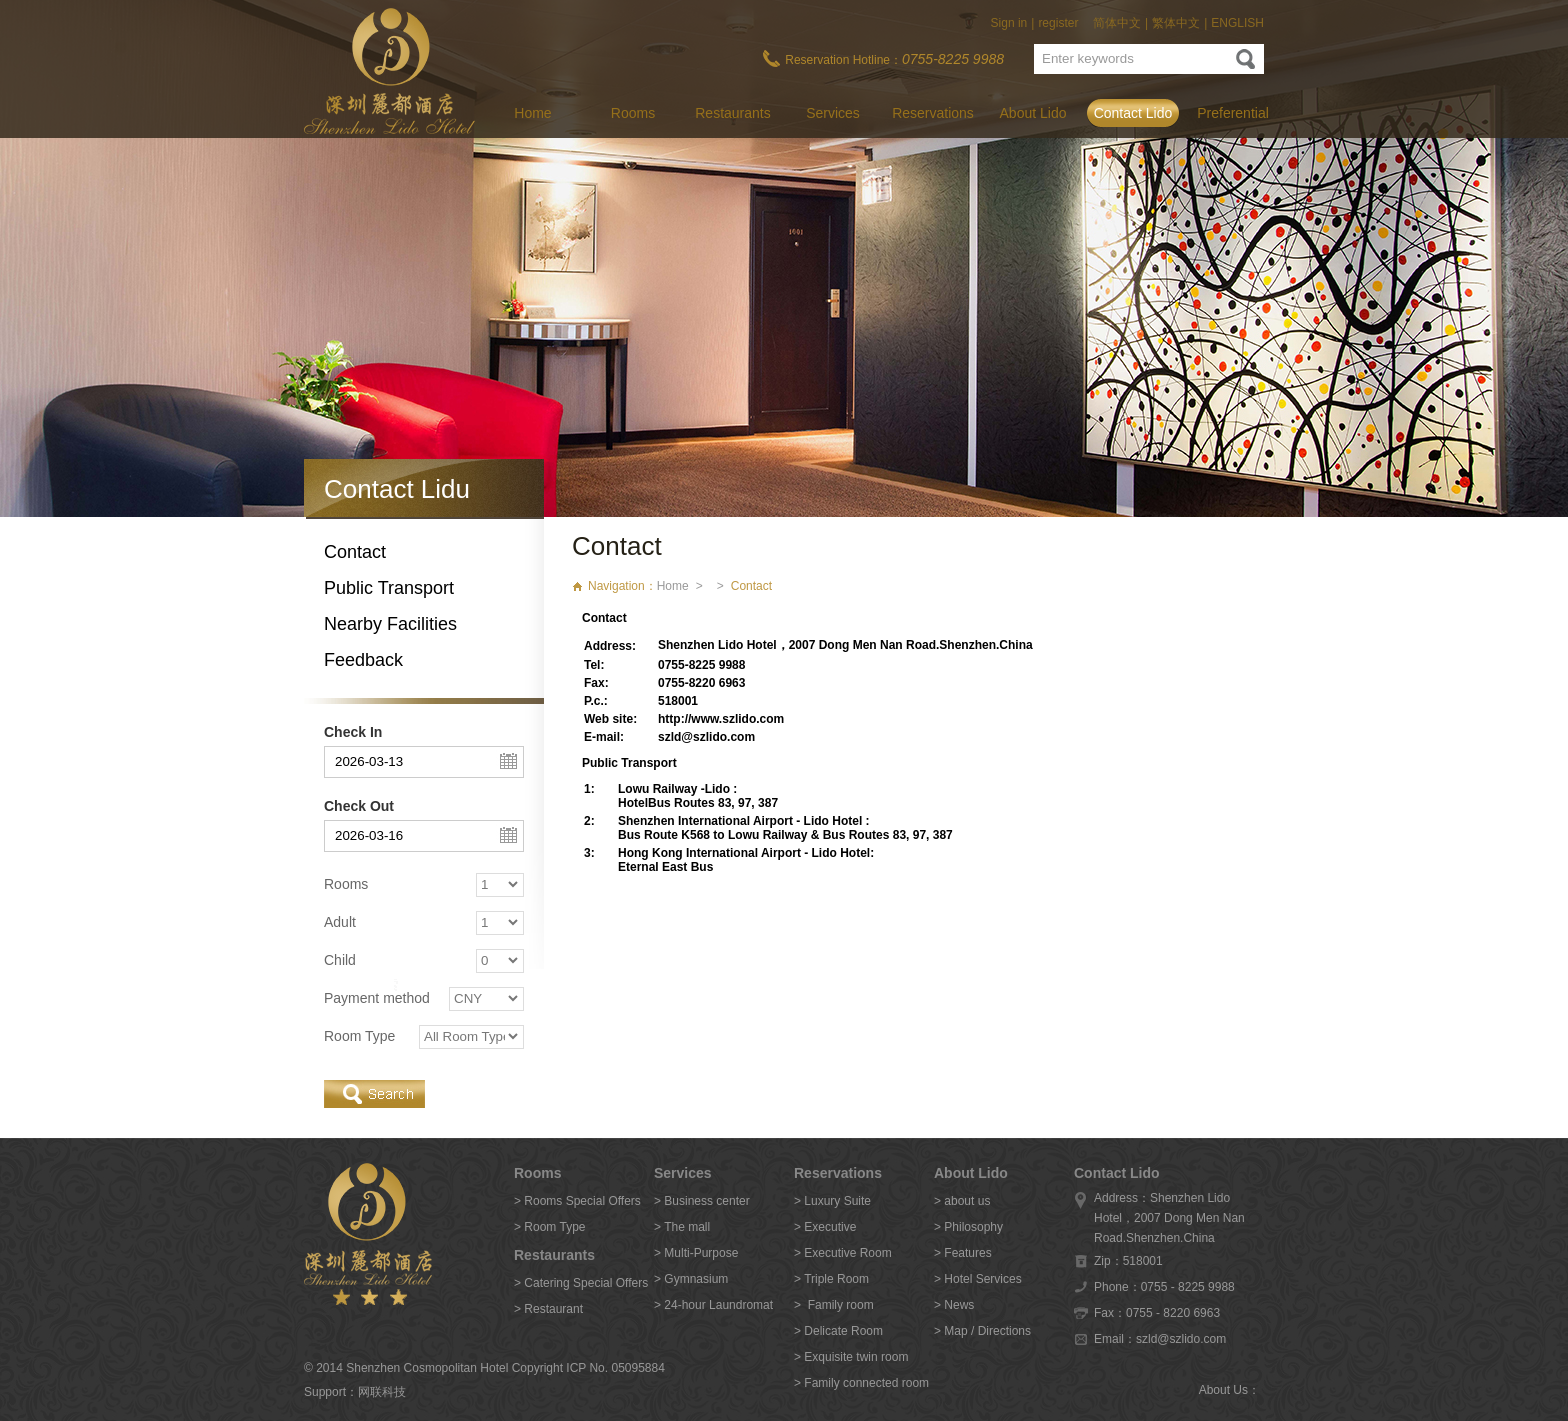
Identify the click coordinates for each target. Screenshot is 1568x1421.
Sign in (1009, 23)
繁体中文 (1176, 23)
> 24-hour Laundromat (713, 1305)
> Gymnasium (691, 1279)
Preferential (1233, 113)
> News (954, 1305)
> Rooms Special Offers (577, 1201)
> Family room (834, 1305)
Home (532, 113)
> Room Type (549, 1227)
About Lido (1033, 113)
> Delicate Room (838, 1331)
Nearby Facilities (390, 624)
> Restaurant (548, 1309)
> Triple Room (831, 1279)
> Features (963, 1253)
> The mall (682, 1227)
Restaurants (732, 113)
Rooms (633, 113)
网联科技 (382, 1392)
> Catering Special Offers (581, 1283)
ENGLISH (1237, 23)
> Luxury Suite (832, 1201)
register (1058, 23)
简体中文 (1117, 23)
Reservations (933, 113)
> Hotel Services (978, 1279)
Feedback (363, 660)
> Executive (825, 1227)
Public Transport (389, 588)
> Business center (702, 1201)
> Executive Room (843, 1253)
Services (833, 113)
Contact (355, 552)
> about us (962, 1201)
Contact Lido (1133, 113)
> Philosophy (968, 1227)
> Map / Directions (982, 1331)
